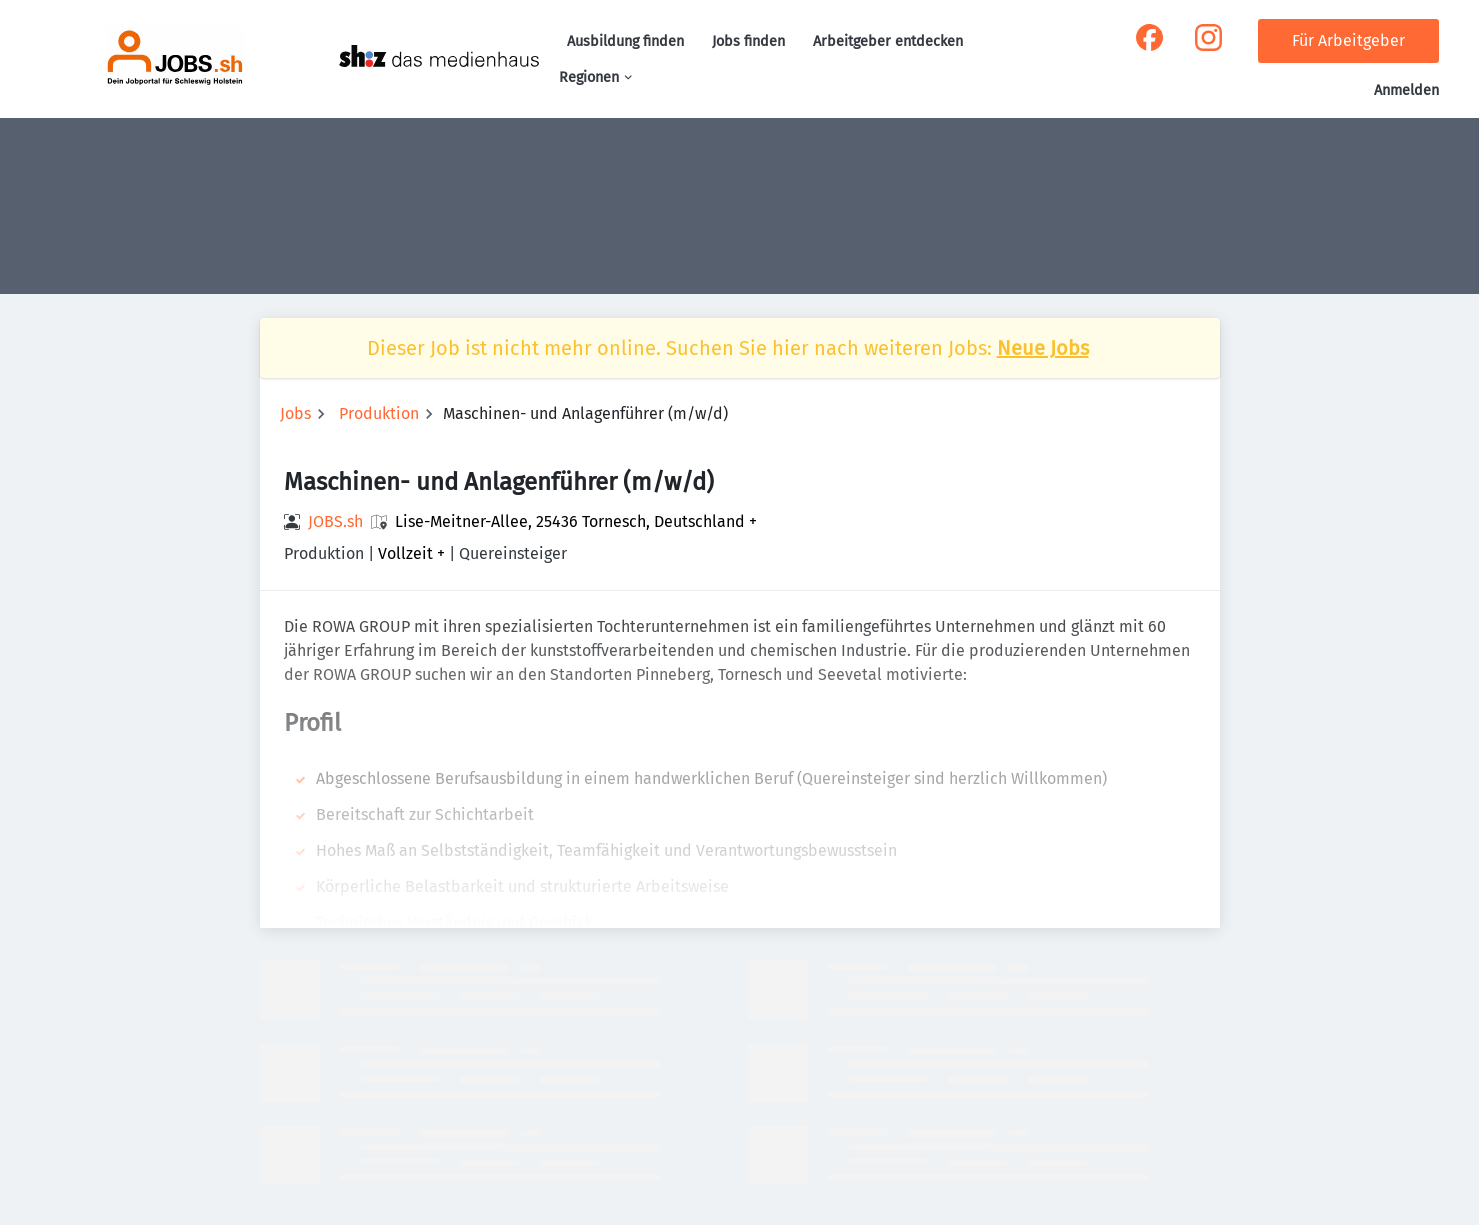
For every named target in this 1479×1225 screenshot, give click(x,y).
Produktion (379, 413)
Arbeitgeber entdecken (888, 41)
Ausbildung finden (625, 41)
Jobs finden (748, 41)
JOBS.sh (335, 521)
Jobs (295, 413)
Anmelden (1406, 90)
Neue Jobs (1043, 348)
